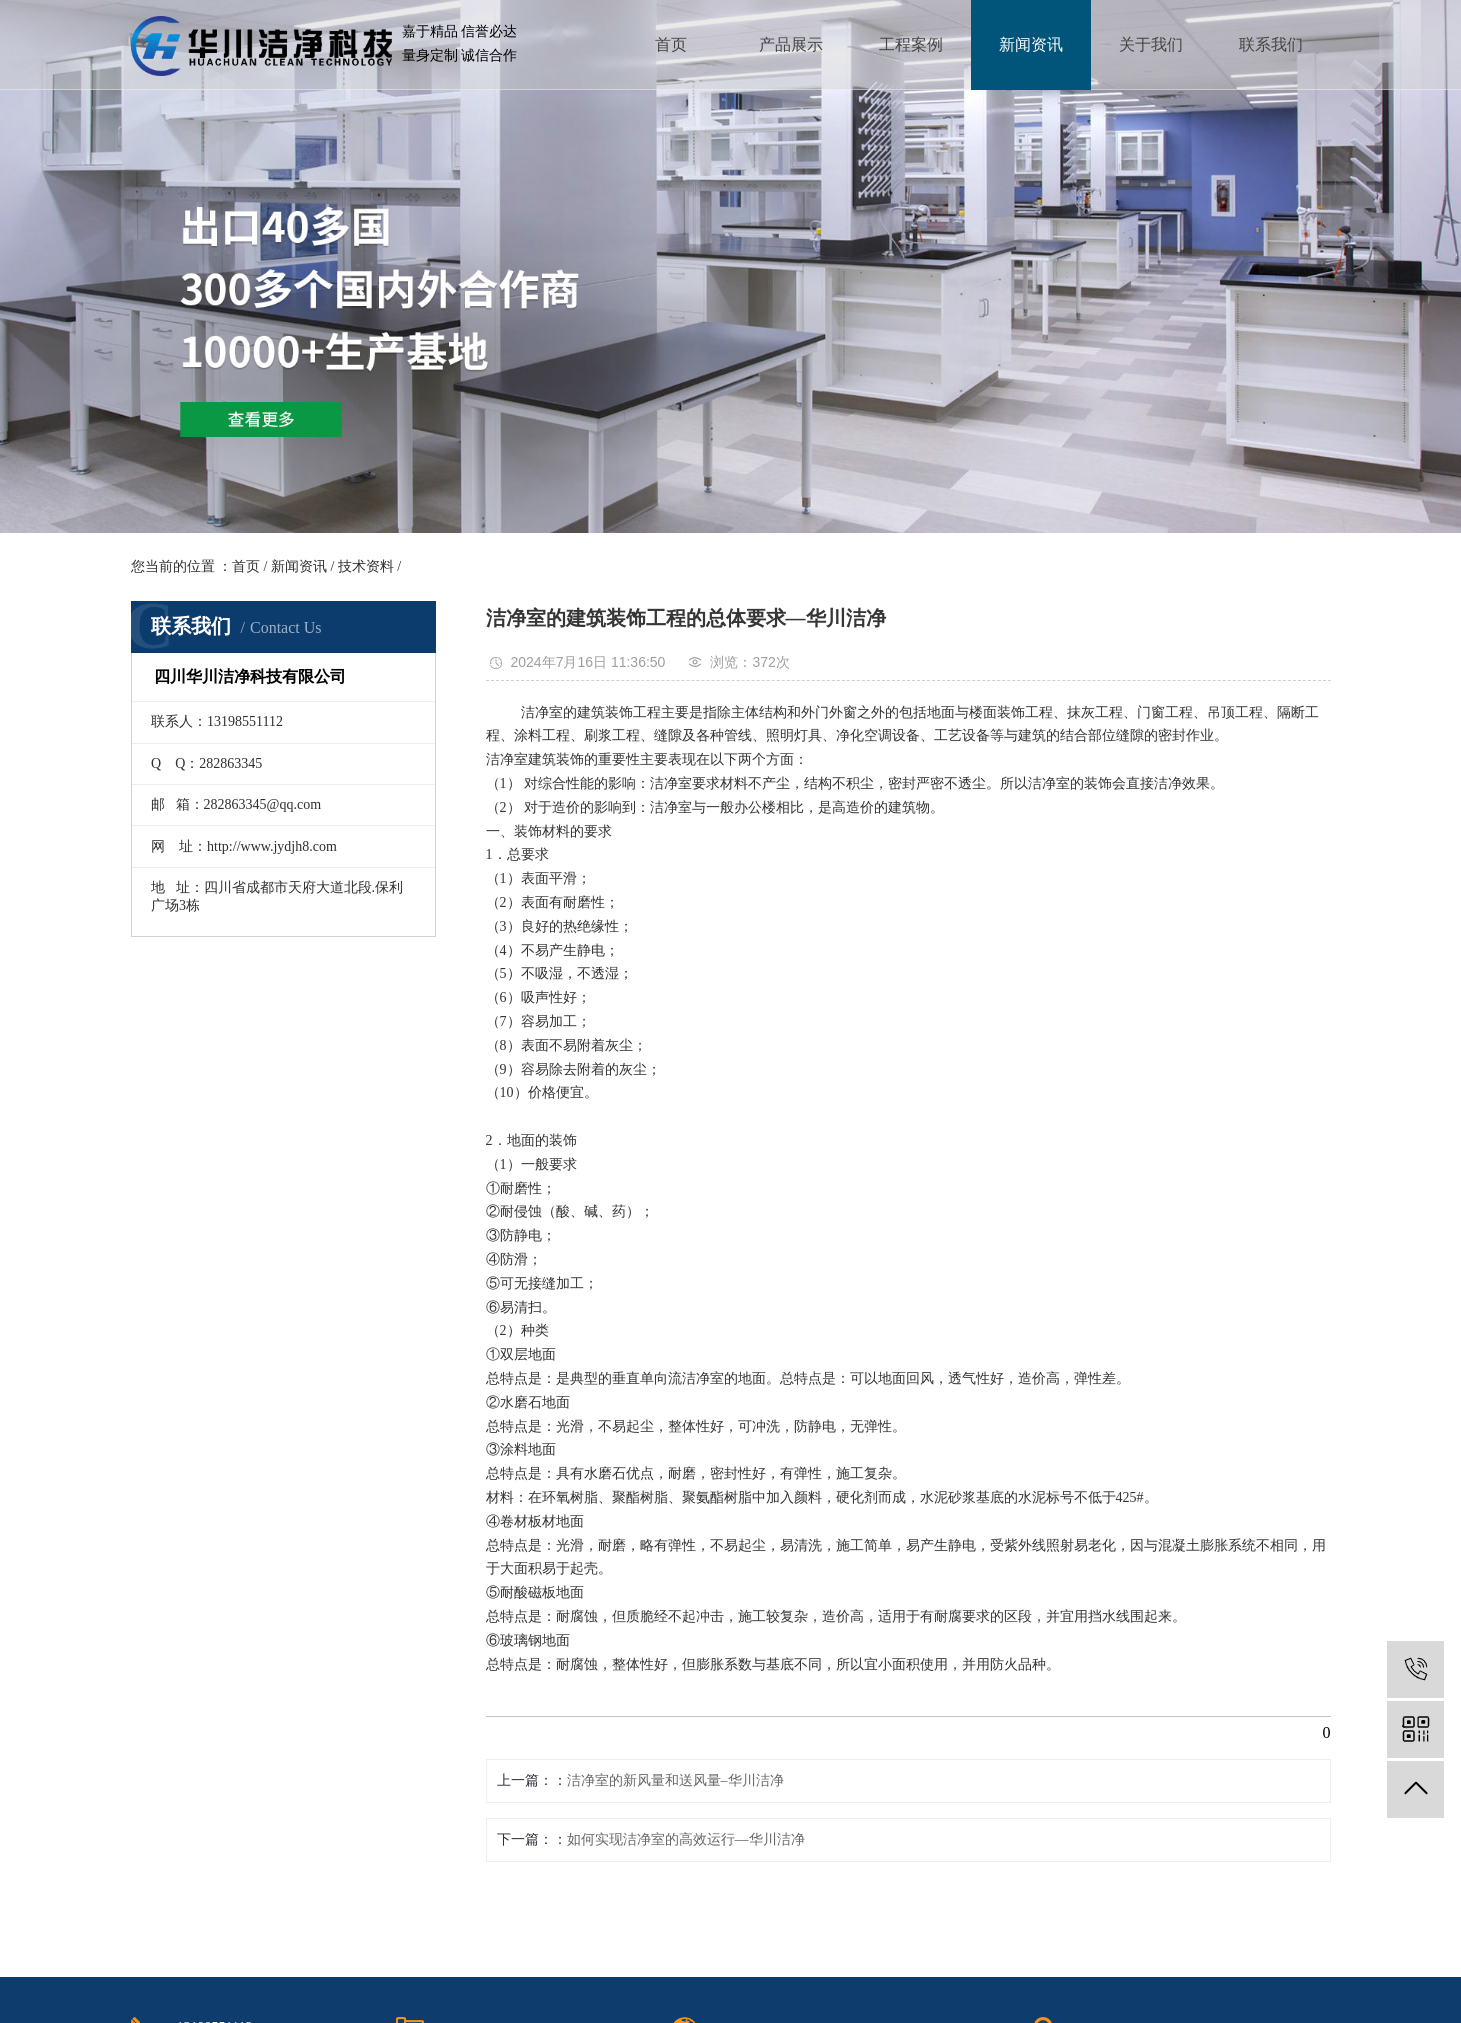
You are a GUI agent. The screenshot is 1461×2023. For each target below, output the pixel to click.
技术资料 (366, 566)
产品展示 (791, 44)
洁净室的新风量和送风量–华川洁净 (675, 1780)
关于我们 (1151, 44)
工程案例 (911, 44)
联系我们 (1271, 44)
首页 (671, 44)
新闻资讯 (1031, 44)
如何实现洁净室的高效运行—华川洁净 (686, 1839)
